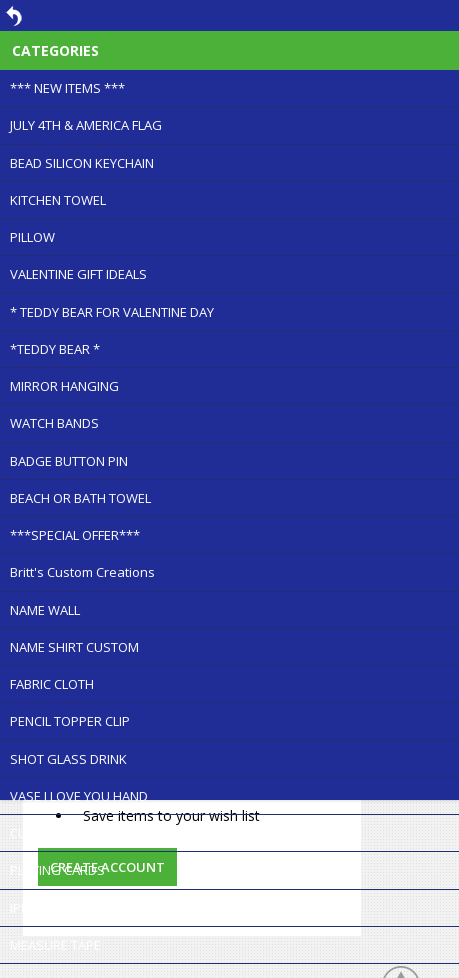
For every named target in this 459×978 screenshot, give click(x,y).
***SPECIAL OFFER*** (75, 535)
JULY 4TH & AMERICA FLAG (86, 125)
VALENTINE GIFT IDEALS (78, 274)
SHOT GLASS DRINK (68, 759)
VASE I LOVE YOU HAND (79, 796)
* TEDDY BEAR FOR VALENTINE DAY (112, 312)
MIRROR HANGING (64, 386)
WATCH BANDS (54, 423)
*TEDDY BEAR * (55, 349)
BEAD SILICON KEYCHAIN (82, 163)
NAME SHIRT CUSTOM (74, 647)
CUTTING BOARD (59, 833)
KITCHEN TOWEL (58, 200)
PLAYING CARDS (57, 870)
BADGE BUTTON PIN (69, 461)
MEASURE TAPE (55, 945)
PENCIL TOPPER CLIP (70, 721)
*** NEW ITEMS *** (67, 88)
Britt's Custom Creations (82, 572)
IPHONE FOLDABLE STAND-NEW (102, 908)
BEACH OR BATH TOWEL (80, 498)
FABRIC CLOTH (52, 684)
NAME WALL (45, 610)
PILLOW (32, 237)
